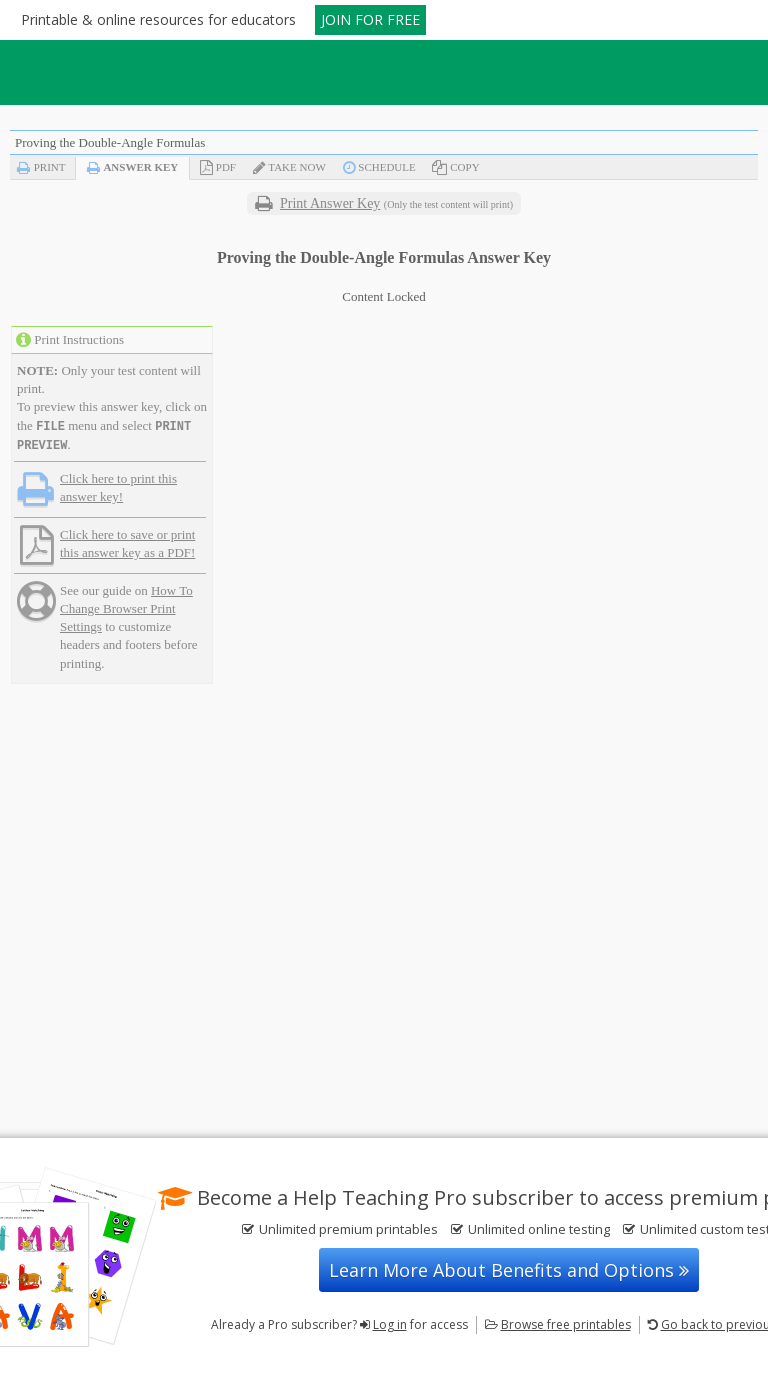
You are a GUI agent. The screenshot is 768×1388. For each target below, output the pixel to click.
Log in (390, 1324)
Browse (566, 1324)
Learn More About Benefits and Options (509, 1270)
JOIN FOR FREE (370, 19)
